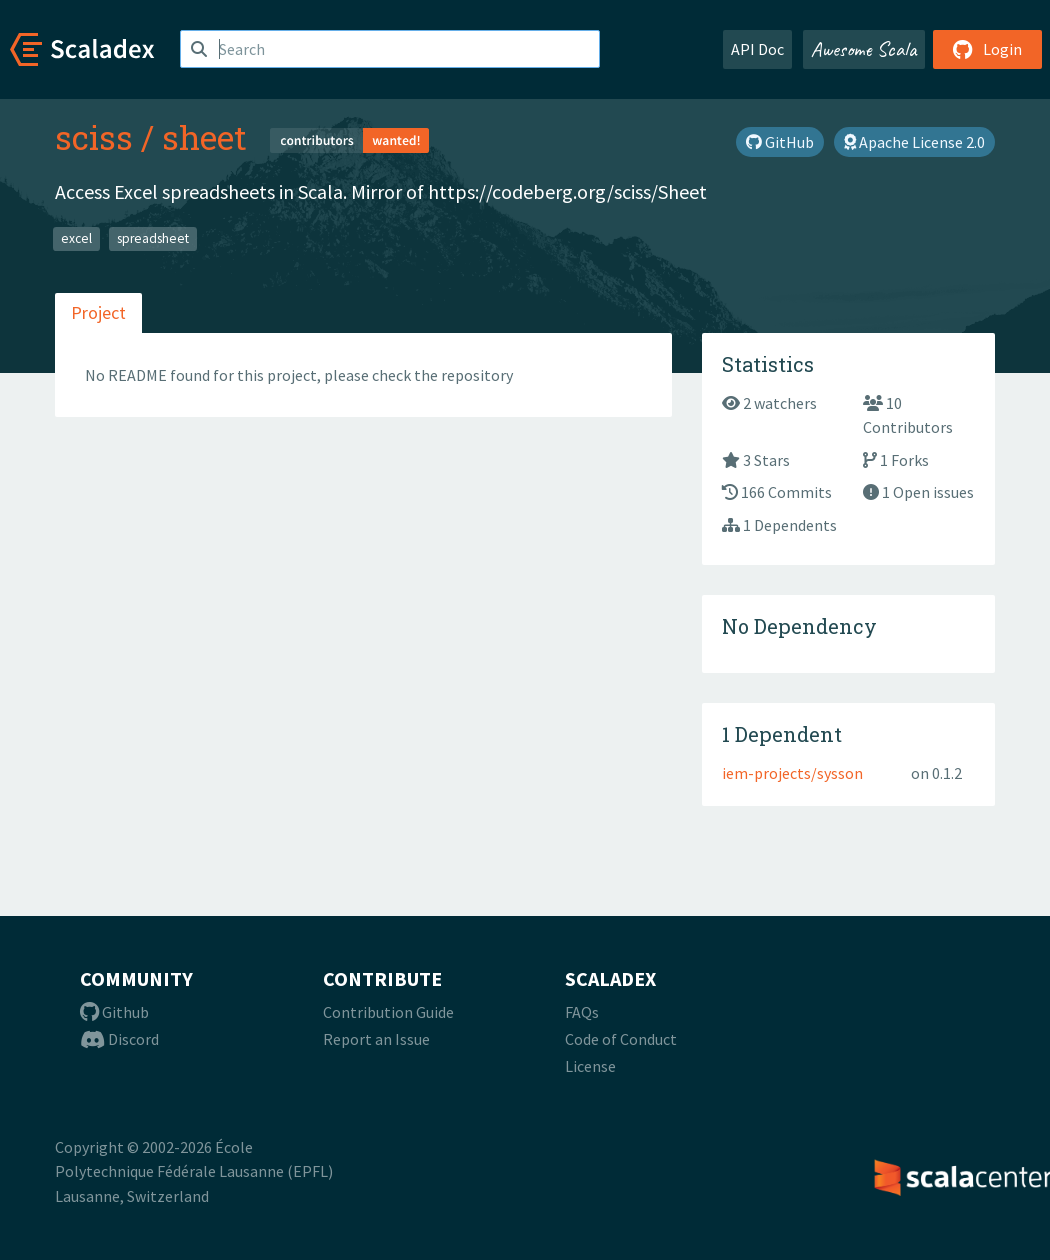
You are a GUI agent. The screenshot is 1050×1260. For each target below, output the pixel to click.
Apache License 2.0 (914, 142)
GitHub (780, 142)
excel (76, 238)
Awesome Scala (864, 49)
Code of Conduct (621, 1039)
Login (987, 49)
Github (114, 1012)
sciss (94, 137)
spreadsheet (153, 238)
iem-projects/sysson (792, 773)
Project (98, 312)
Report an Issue (376, 1039)
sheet (204, 137)
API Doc (757, 49)
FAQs (582, 1012)
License (590, 1066)
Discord (119, 1039)
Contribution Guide (388, 1012)
